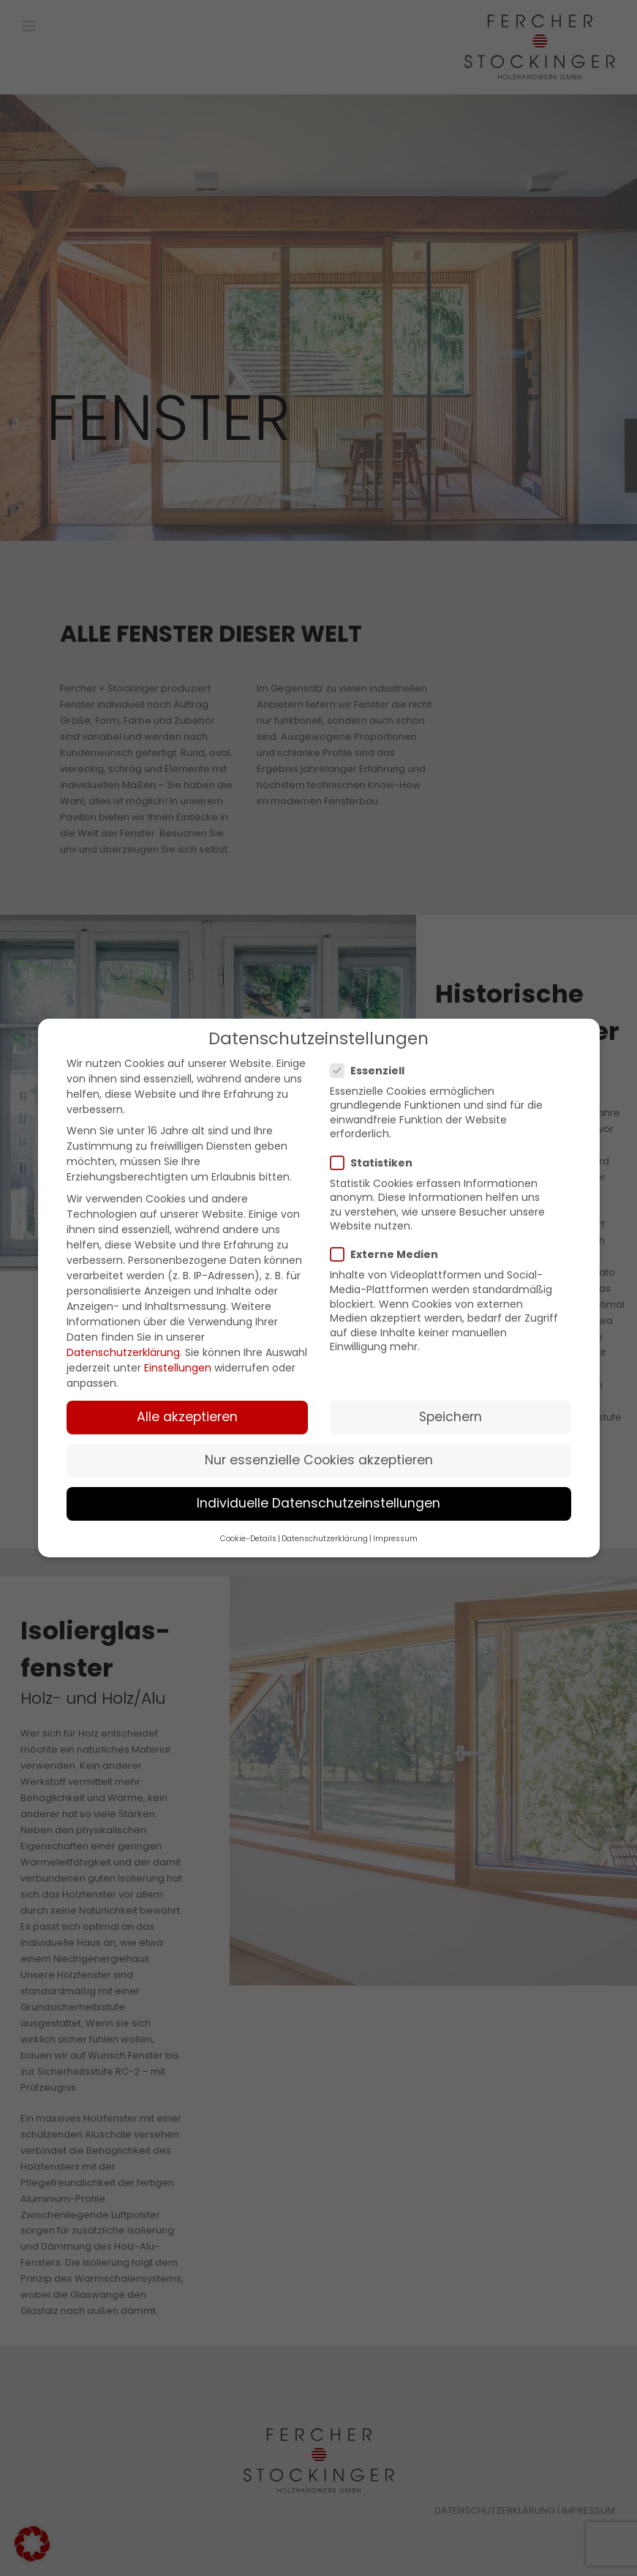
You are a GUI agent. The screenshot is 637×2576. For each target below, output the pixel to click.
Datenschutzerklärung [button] (325, 1538)
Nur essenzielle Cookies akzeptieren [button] (319, 1460)
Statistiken (377, 1163)
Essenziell (373, 1070)
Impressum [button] (395, 1538)
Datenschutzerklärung (123, 1352)
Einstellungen (177, 1367)
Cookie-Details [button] (248, 1538)
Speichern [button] (450, 1417)
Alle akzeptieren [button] (187, 1417)
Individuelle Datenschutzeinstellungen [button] (318, 1503)
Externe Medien (390, 1254)
